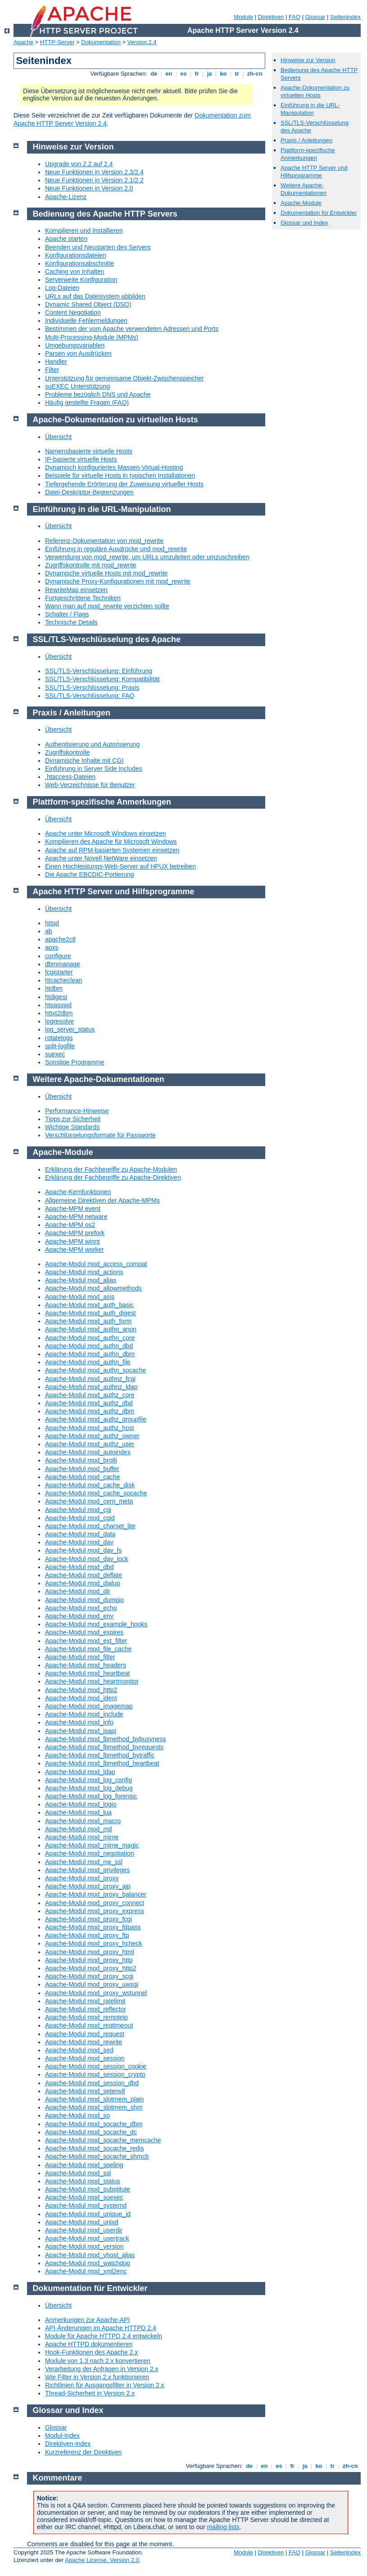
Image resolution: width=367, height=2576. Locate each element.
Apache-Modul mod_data (80, 1534)
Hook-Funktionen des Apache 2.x (91, 2352)
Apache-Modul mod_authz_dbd (89, 1403)
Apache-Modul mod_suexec (84, 2197)
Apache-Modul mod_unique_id (88, 2214)
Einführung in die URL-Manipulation (310, 109)
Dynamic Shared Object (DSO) (88, 304)
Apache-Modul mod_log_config (88, 1780)
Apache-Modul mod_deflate (83, 1575)
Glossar (315, 17)
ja (209, 73)
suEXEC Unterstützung (77, 386)
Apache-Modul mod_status (82, 2181)
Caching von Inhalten (74, 271)
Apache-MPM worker (74, 1249)
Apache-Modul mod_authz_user (89, 1444)
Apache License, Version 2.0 (102, 2560)
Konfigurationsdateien (75, 255)
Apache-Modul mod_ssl (78, 2173)
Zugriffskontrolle (67, 752)
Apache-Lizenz (66, 196)
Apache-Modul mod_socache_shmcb (97, 2156)
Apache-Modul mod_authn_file (88, 1362)
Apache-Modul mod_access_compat (96, 1264)
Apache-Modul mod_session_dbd (92, 2083)
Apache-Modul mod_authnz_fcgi (90, 1378)
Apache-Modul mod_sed (79, 2050)
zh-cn (254, 73)
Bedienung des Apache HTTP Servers (105, 213)
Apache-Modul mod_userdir (83, 2230)
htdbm (54, 988)
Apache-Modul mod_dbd (79, 1567)
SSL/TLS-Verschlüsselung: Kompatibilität (102, 679)
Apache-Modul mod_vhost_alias (90, 2255)
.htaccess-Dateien (70, 776)
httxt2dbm (58, 1013)
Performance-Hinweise (77, 1110)
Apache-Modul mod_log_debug (89, 1788)
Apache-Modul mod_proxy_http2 (90, 1968)
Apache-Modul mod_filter (80, 1657)
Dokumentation (100, 42)
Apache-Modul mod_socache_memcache (103, 2140)
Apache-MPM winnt (72, 1241)
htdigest (56, 997)
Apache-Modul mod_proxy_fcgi (88, 1919)
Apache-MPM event (72, 1208)
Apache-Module (301, 202)
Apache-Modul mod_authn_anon (90, 1329)
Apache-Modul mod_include (84, 1714)
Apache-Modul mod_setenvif (85, 2091)
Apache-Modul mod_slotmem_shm (93, 2107)
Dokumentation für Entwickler (319, 212)
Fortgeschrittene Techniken (83, 598)
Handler (56, 361)
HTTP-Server (57, 42)
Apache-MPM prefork (74, 1232)
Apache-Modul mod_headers (85, 1665)
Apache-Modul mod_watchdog (87, 2263)
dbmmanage (62, 964)
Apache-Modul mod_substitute (87, 2189)
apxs (52, 947)
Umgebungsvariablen (74, 345)
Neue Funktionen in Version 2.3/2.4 (94, 172)
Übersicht (58, 436)
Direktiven (271, 17)
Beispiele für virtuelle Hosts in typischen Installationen (120, 475)
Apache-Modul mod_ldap (80, 1771)
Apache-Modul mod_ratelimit (85, 2001)
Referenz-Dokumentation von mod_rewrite (104, 540)
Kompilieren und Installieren (84, 230)
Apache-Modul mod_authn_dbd (89, 1345)
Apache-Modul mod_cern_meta (89, 1501)
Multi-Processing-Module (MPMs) (91, 337)
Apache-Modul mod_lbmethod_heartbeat (102, 1763)
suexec (55, 1054)
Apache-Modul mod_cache (82, 1476)
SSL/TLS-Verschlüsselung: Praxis (92, 687)
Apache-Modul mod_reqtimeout (89, 2025)
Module (243, 17)
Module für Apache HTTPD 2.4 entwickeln (103, 2336)
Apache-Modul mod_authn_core (90, 1337)
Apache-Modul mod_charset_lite (90, 1526)
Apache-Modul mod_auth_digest (90, 1313)
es (184, 73)
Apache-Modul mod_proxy (81, 1878)
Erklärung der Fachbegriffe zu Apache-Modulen (111, 1169)
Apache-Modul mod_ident (81, 1698)
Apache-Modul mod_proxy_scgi (89, 1976)
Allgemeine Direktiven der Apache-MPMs (102, 1200)
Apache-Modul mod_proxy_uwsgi (91, 1984)
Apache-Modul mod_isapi (80, 1730)
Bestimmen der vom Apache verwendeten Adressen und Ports (131, 328)
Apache (23, 42)
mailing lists (223, 2527)
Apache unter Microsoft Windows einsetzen (105, 833)
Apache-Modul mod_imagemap (89, 1706)
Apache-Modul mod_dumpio (84, 1599)
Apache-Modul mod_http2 (81, 1689)
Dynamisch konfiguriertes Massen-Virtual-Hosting (114, 467)
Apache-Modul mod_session (85, 2058)
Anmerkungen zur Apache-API (87, 2319)
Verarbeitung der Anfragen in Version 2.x (101, 2368)
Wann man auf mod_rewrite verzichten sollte (107, 606)
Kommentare (57, 2477)
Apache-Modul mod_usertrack (87, 2238)
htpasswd (58, 1005)
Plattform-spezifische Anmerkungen (308, 154)
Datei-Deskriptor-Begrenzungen (89, 492)
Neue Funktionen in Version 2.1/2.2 (94, 180)
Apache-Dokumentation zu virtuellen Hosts (315, 91)
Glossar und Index (304, 222)
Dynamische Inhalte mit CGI (84, 760)
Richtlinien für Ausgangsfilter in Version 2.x (104, 2385)
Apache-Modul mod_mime (81, 1837)
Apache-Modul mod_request (84, 2033)
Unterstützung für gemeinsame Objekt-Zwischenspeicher (124, 378)
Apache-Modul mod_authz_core (89, 1395)
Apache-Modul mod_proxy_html (89, 1952)
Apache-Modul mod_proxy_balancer (95, 1894)
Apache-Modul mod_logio (81, 1804)
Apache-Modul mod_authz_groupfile (95, 1419)
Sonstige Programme (74, 1062)
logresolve (59, 1021)
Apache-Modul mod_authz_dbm (89, 1411)
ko (223, 73)
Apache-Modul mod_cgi (78, 1509)
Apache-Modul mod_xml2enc (86, 2271)
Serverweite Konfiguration (81, 279)
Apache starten (66, 238)
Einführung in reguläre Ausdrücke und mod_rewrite (116, 548)
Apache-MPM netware (76, 1216)
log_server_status (70, 1029)
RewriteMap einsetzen (76, 589)
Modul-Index (62, 2435)
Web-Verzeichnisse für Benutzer (90, 784)
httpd (52, 923)
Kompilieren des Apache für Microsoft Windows (111, 841)
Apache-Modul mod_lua (78, 1812)
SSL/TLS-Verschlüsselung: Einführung (98, 671)
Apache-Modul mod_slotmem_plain (94, 2099)
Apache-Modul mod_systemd (86, 2205)
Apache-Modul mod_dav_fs (83, 1550)
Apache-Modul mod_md (78, 1829)
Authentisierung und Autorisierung (92, 744)
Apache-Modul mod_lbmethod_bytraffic (99, 1755)
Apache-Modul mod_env (79, 1616)
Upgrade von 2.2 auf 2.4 (79, 164)
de (154, 73)
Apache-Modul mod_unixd (81, 2222)
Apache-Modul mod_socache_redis (94, 2148)
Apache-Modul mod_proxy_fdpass (92, 1927)
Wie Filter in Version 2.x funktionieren (97, 2377)
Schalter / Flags (67, 614)
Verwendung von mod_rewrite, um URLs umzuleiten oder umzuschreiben (147, 557)
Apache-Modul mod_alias (80, 1280)
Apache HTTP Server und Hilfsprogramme (314, 171)
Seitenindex (345, 17)
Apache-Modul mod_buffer (82, 1468)
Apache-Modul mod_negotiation (89, 1853)
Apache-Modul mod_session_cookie (95, 2066)
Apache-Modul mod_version (84, 2246)
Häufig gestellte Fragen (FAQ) (87, 402)
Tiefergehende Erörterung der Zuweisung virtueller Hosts (124, 484)
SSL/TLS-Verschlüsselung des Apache (107, 639)
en (169, 73)
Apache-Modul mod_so (77, 2115)
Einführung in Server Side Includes (93, 768)
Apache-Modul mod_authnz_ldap (91, 1386)
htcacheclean (63, 980)
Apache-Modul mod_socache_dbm (93, 2124)
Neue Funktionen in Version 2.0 (89, 188)
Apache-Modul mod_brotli (81, 1460)
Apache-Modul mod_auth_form (88, 1321)
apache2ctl (60, 939)
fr (197, 73)
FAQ (294, 17)
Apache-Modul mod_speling (84, 2165)
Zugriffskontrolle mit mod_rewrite (90, 565)
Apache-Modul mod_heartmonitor (92, 1681)
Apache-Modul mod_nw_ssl (83, 1861)
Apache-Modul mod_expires (84, 1632)
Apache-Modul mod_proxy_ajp (88, 1886)
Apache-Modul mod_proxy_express (94, 1911)
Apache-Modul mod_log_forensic (91, 1796)
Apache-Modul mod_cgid (80, 1517)
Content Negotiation (73, 312)
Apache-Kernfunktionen (78, 1191)
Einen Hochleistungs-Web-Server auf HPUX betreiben (120, 866)
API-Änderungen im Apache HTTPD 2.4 (100, 2328)
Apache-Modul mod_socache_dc (91, 2132)
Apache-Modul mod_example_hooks (96, 1624)
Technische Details (71, 622)
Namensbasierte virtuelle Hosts (88, 451)
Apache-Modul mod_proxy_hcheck (93, 1943)
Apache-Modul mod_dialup (82, 1583)
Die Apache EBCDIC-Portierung (89, 874)
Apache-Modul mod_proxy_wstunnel (96, 1993)
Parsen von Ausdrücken (78, 353)
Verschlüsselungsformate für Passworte (100, 1135)
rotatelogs (58, 1037)
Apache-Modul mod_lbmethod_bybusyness (105, 1739)
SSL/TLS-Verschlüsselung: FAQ (89, 695)
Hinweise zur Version (308, 60)
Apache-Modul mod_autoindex (88, 1452)
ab (48, 931)
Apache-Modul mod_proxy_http (89, 1960)
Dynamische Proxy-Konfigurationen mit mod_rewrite (117, 581)
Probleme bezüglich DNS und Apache (97, 394)
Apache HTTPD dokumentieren (89, 2344)
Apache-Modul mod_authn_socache (95, 1370)
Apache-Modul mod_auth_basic (89, 1304)
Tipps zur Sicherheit (72, 1119)
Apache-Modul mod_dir (77, 1591)
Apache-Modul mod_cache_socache (96, 1493)
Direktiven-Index (68, 2443)
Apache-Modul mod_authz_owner (92, 1436)
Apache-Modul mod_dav (79, 1542)
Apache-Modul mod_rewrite (83, 2042)
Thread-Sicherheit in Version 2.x (90, 2393)
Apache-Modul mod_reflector (85, 2009)
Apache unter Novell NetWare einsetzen (101, 858)
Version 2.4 (142, 42)
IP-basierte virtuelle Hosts (81, 459)
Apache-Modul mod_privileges (87, 1870)
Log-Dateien (62, 287)
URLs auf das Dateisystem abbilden (95, 296)
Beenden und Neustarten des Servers (97, 247)
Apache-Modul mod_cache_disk (90, 1485)
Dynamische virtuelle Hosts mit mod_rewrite (106, 573)
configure (58, 956)
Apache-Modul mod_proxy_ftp (87, 1935)
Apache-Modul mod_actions (84, 1272)
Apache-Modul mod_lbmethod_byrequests (104, 1747)
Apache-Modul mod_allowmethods (93, 1288)
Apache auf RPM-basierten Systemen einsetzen (112, 850)
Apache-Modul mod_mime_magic (92, 1845)
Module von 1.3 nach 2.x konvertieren (97, 2360)
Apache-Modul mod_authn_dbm (90, 1354)
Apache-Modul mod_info (79, 1722)
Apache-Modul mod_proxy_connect (94, 1902)
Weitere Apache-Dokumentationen (303, 189)
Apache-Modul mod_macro (83, 1820)
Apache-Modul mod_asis (79, 1296)
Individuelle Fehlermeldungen (86, 320)
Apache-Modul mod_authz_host (89, 1427)
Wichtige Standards (72, 1127)
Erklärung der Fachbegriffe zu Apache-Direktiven (113, 1177)
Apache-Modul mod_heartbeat (87, 1673)
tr (237, 73)
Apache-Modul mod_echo (81, 1608)
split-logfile (60, 1046)
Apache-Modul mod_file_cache (88, 1648)
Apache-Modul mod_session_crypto (95, 2074)
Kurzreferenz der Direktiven (83, 2452)
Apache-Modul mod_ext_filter (86, 1640)
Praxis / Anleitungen (306, 140)
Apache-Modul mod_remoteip (86, 2017)
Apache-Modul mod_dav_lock (86, 1558)
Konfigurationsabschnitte (79, 263)
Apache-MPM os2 (70, 1224)
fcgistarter (58, 972)
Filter (52, 369)
